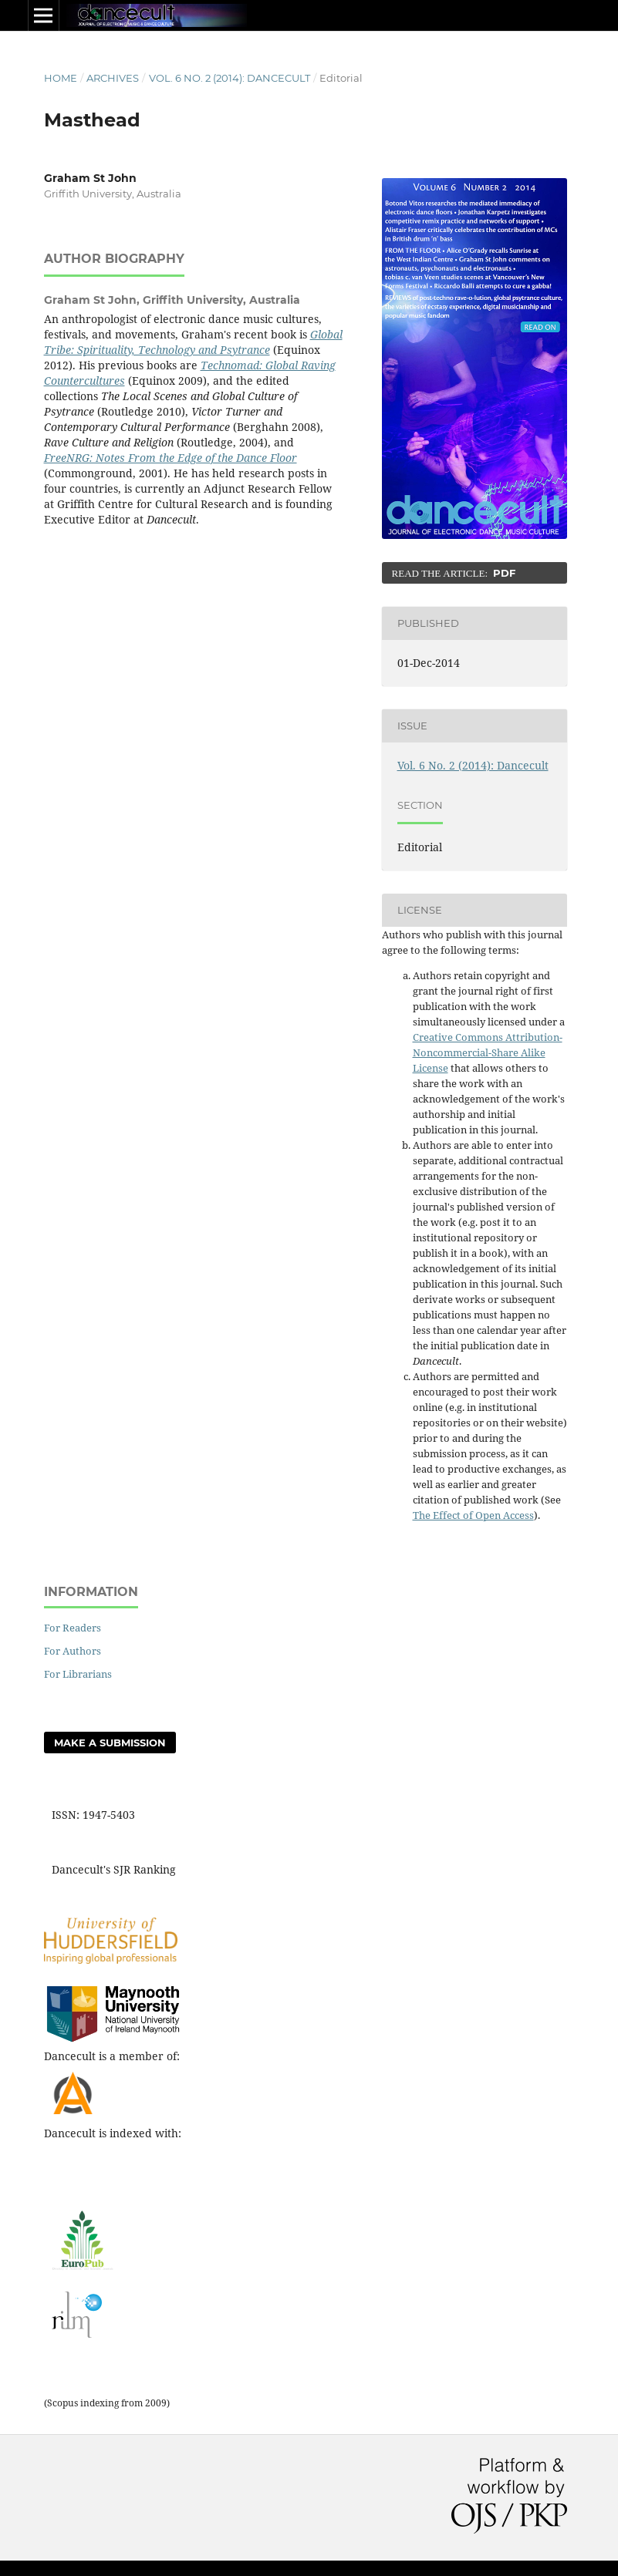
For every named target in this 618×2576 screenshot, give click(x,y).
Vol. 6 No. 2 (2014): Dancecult (229, 78)
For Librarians (78, 1674)
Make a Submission (110, 1742)
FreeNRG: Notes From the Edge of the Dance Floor (170, 457)
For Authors (72, 1651)
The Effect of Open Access (473, 1515)
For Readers (72, 1628)
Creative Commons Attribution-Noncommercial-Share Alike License (487, 1052)
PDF (502, 573)
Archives (112, 78)
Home (60, 78)
